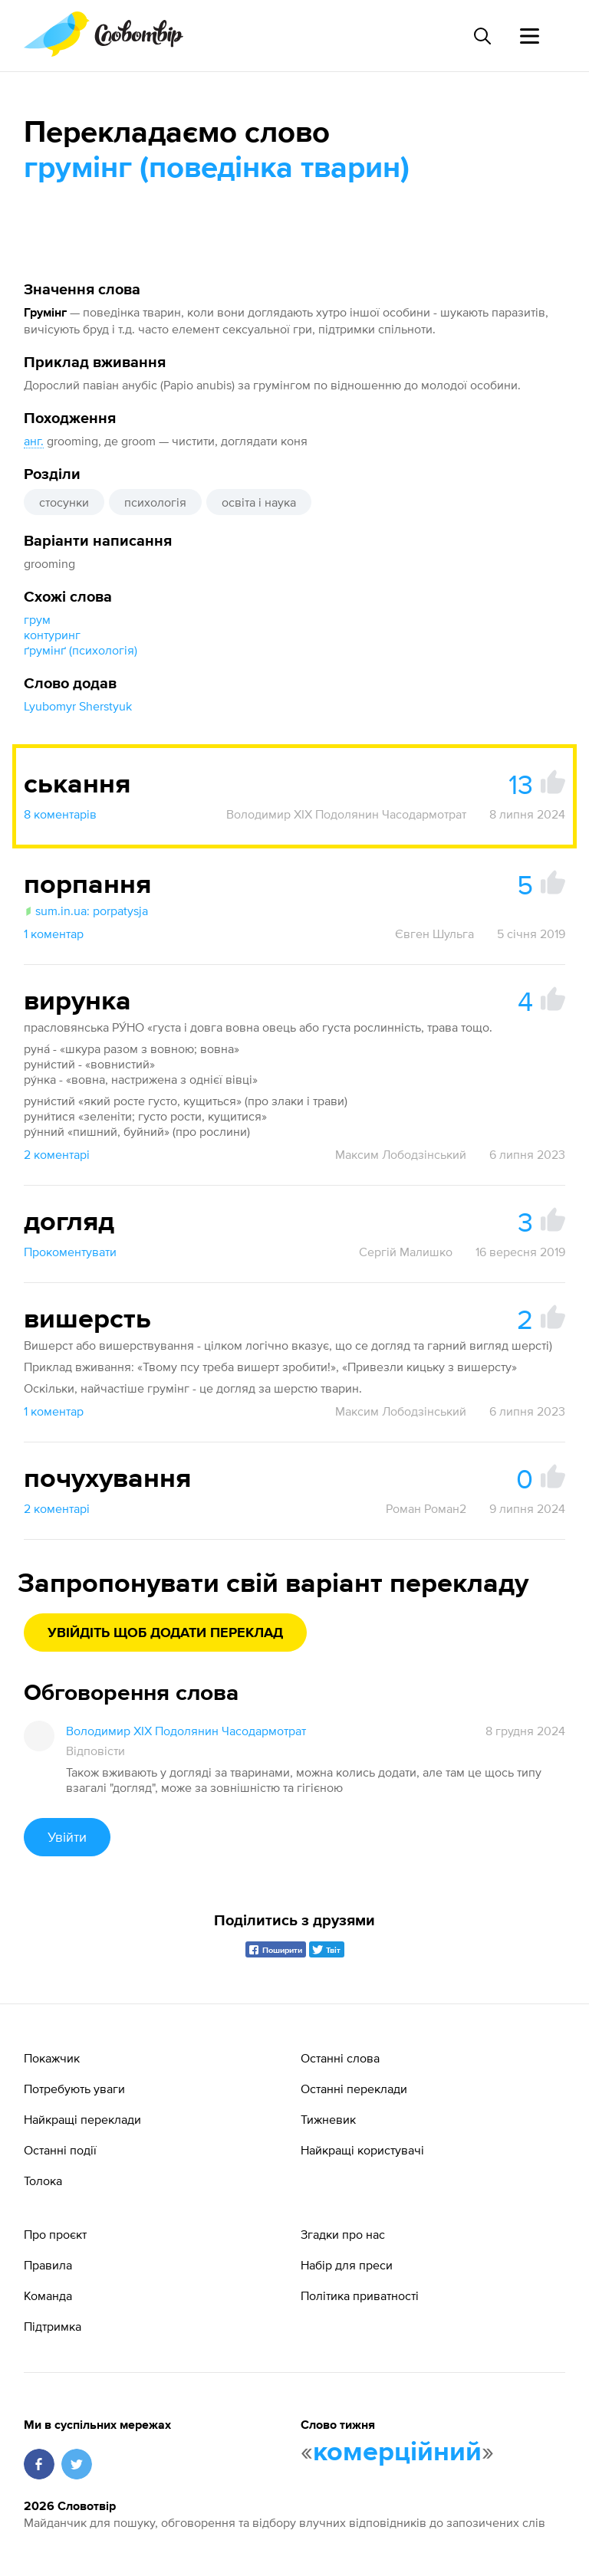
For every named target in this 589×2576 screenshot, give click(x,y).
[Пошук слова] (481, 36)
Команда (48, 2295)
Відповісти (95, 1750)
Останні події (60, 2150)
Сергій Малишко (405, 1251)
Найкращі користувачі (362, 2150)
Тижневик (328, 2119)
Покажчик (52, 2058)
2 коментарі (57, 1154)
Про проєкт (55, 2234)
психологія (155, 502)
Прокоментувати (70, 1251)
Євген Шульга (434, 933)
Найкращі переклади (82, 2119)
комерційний (397, 2452)
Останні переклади (354, 2088)
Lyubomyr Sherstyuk (78, 706)
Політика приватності (360, 2295)
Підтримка (52, 2326)
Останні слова (340, 2058)
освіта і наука (259, 502)
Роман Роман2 (426, 1508)
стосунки (64, 502)
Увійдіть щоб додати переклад (165, 1633)
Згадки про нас (343, 2234)
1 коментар (54, 933)
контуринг (52, 635)
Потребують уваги (74, 2088)
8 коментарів (60, 814)
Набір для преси (347, 2265)
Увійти (67, 1837)
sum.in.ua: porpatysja (86, 910)
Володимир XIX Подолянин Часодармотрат (346, 814)
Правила (48, 2265)
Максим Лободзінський (400, 1154)
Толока (43, 2180)
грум (37, 619)
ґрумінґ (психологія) (80, 650)
